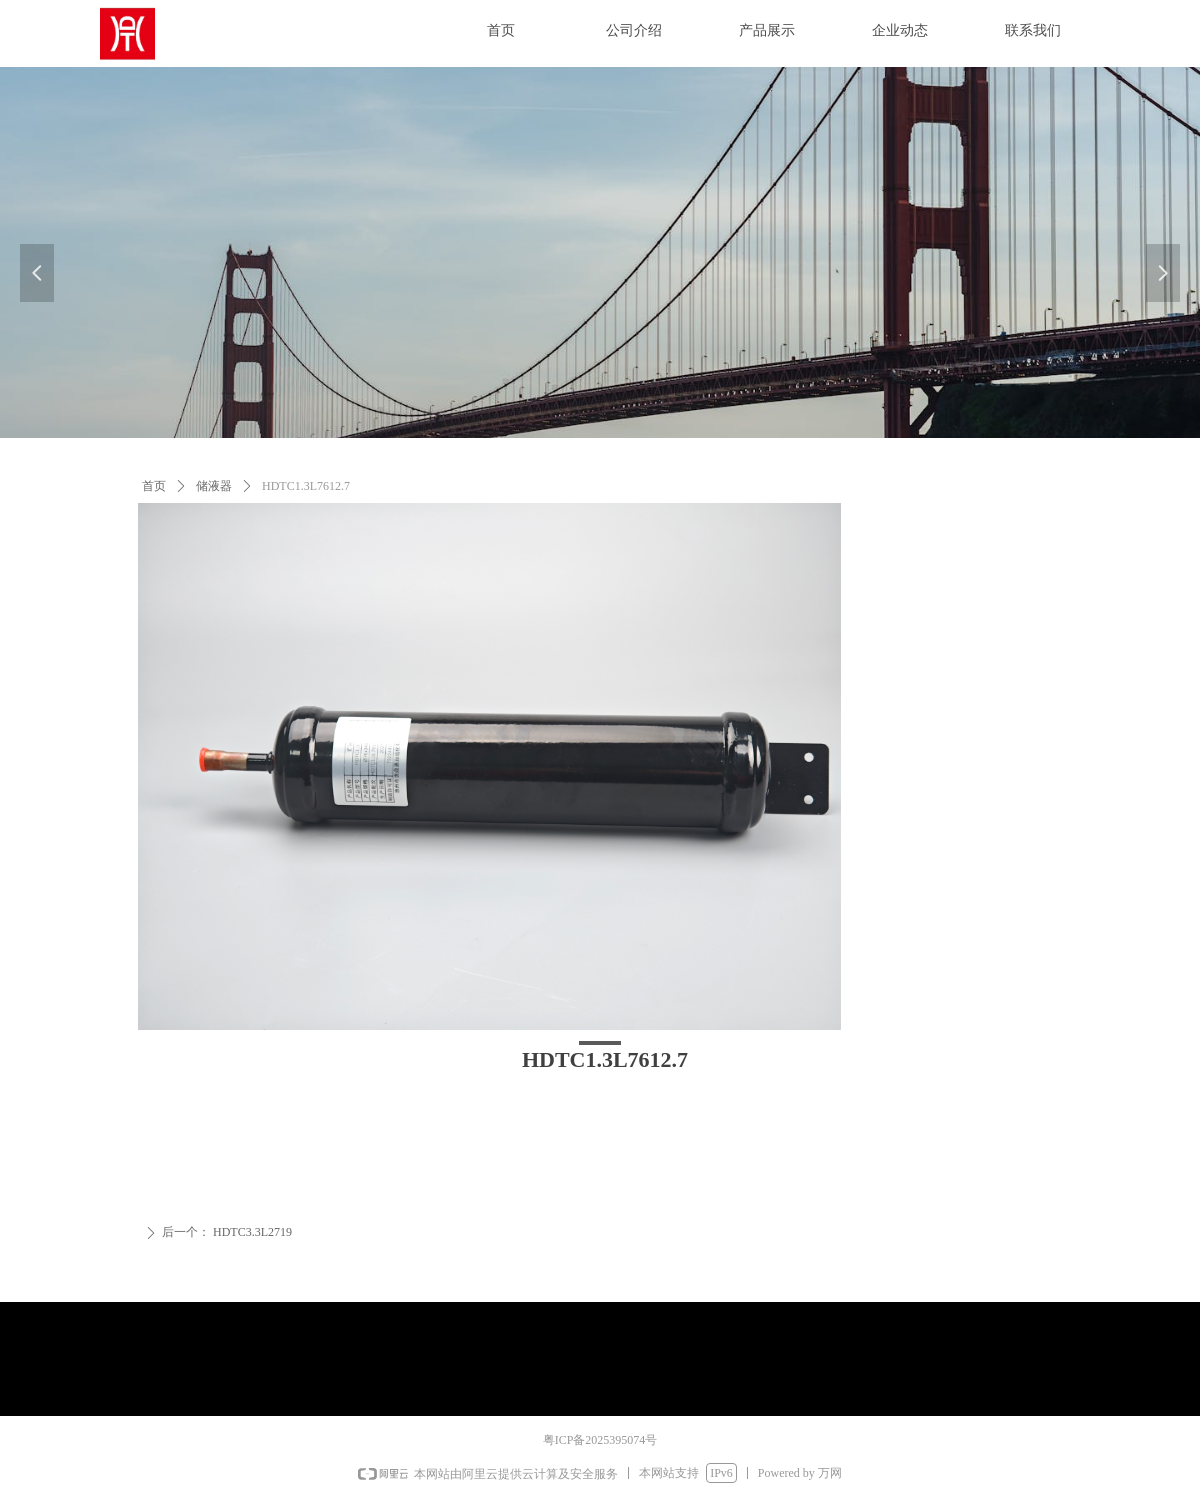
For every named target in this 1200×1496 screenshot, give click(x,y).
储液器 (214, 486)
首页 (154, 486)
